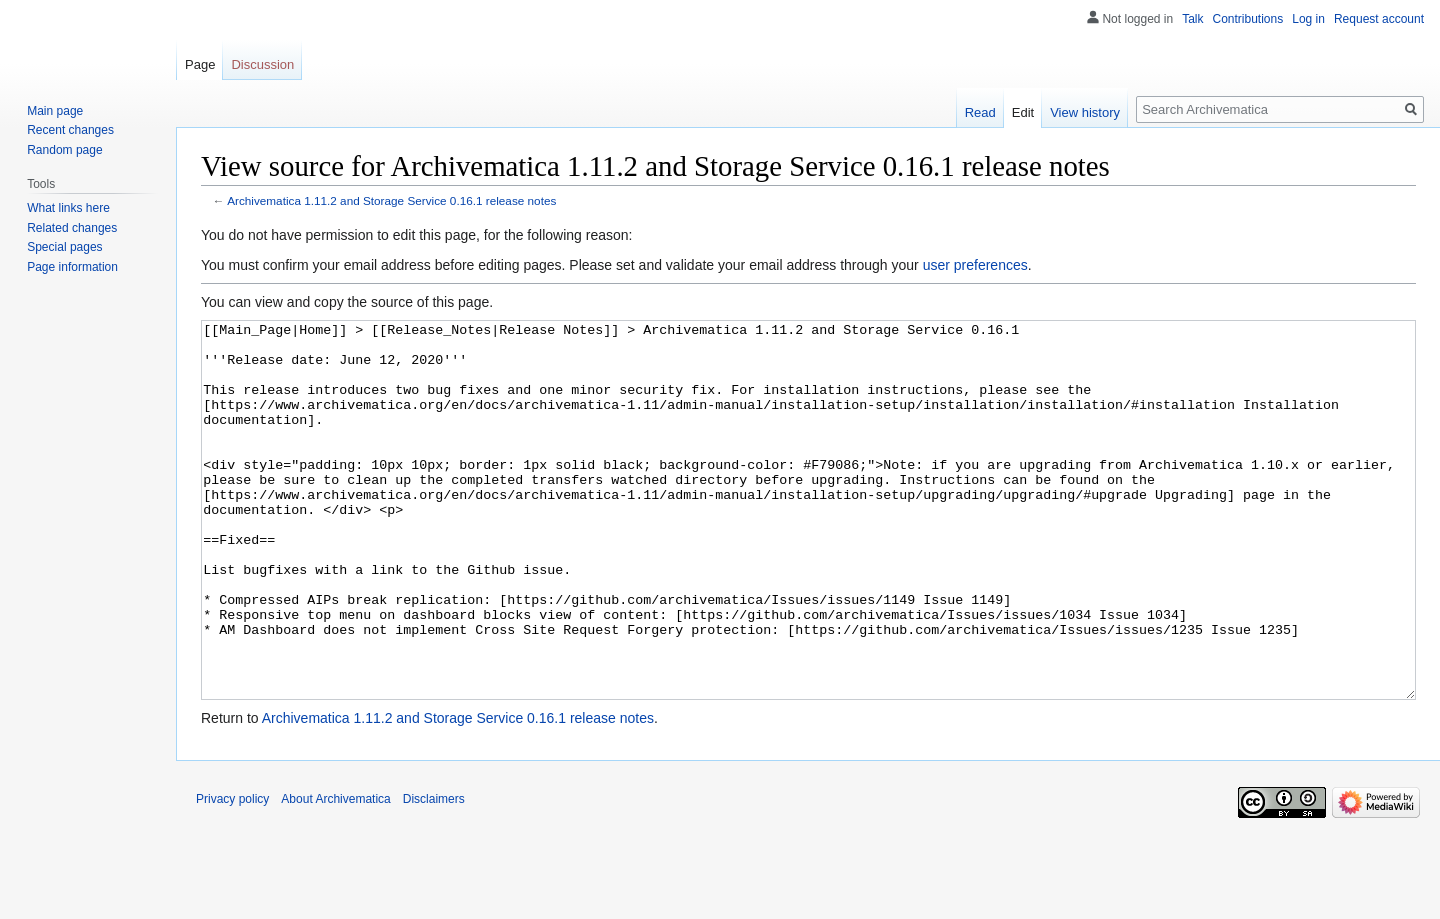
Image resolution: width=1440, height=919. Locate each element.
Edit (1023, 112)
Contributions (1248, 19)
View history (1085, 112)
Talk (1192, 19)
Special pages (64, 247)
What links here (68, 208)
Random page (64, 150)
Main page (55, 111)
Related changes (72, 228)
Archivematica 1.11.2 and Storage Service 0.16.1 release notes (391, 200)
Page (200, 64)
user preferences (975, 265)
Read (980, 112)
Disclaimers (434, 874)
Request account (1379, 19)
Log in (1308, 19)
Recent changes (70, 130)
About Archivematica (335, 874)
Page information (72, 267)
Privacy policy (232, 874)
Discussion (262, 64)
